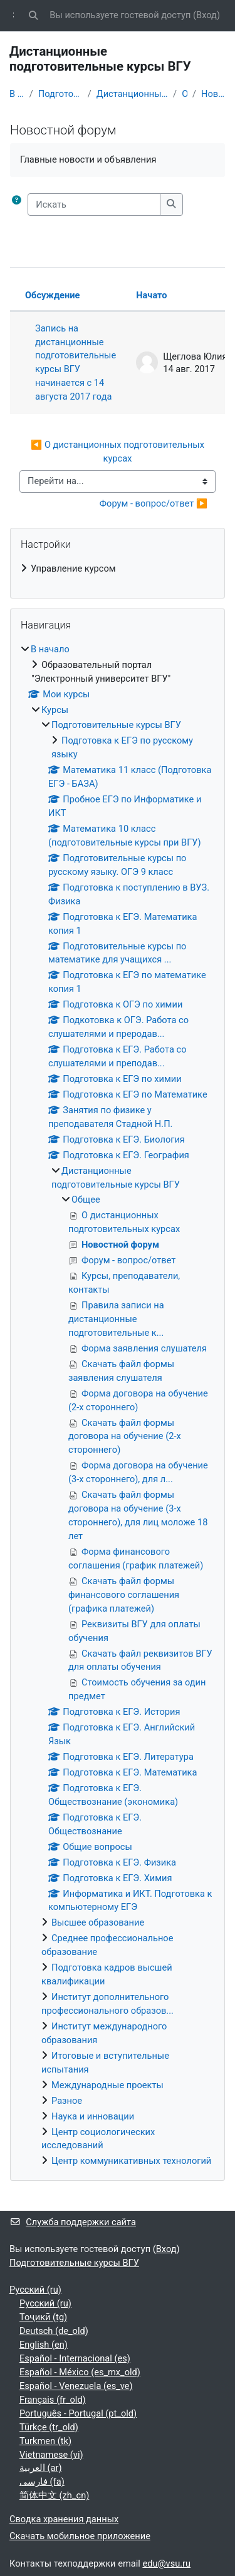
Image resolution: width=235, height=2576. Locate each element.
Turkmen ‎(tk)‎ (45, 2441)
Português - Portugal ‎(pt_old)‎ (78, 2413)
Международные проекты (107, 2085)
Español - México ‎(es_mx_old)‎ (79, 2372)
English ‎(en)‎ (43, 2344)
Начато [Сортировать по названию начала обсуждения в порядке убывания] (151, 295)
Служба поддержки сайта (72, 2222)
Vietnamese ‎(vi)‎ (51, 2454)
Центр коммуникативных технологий (131, 2160)
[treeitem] (117, 569)
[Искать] (94, 204)
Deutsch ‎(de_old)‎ (53, 2330)
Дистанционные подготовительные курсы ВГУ (132, 93)
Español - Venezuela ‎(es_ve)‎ (76, 2386)
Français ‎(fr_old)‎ (52, 2399)
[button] (33, 16)
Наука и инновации (92, 2116)
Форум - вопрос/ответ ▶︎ (153, 503)
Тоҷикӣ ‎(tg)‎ (43, 2317)
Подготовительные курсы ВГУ (60, 93)
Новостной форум (213, 93)
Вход (206, 15)
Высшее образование (97, 1922)
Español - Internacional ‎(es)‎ (74, 2358)
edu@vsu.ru (166, 2563)
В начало (16, 93)
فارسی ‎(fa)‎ (42, 2481)
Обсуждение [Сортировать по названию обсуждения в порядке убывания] (52, 295)
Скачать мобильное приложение (79, 2536)
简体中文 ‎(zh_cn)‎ (54, 2495)
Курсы (54, 709)
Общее (184, 93)
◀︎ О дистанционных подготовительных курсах (118, 451)
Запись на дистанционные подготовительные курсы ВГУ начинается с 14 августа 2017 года (75, 363)
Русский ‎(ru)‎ (35, 2289)
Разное (66, 2100)
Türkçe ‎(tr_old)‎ (48, 2427)
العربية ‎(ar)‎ (40, 2467)
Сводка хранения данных (63, 2519)
